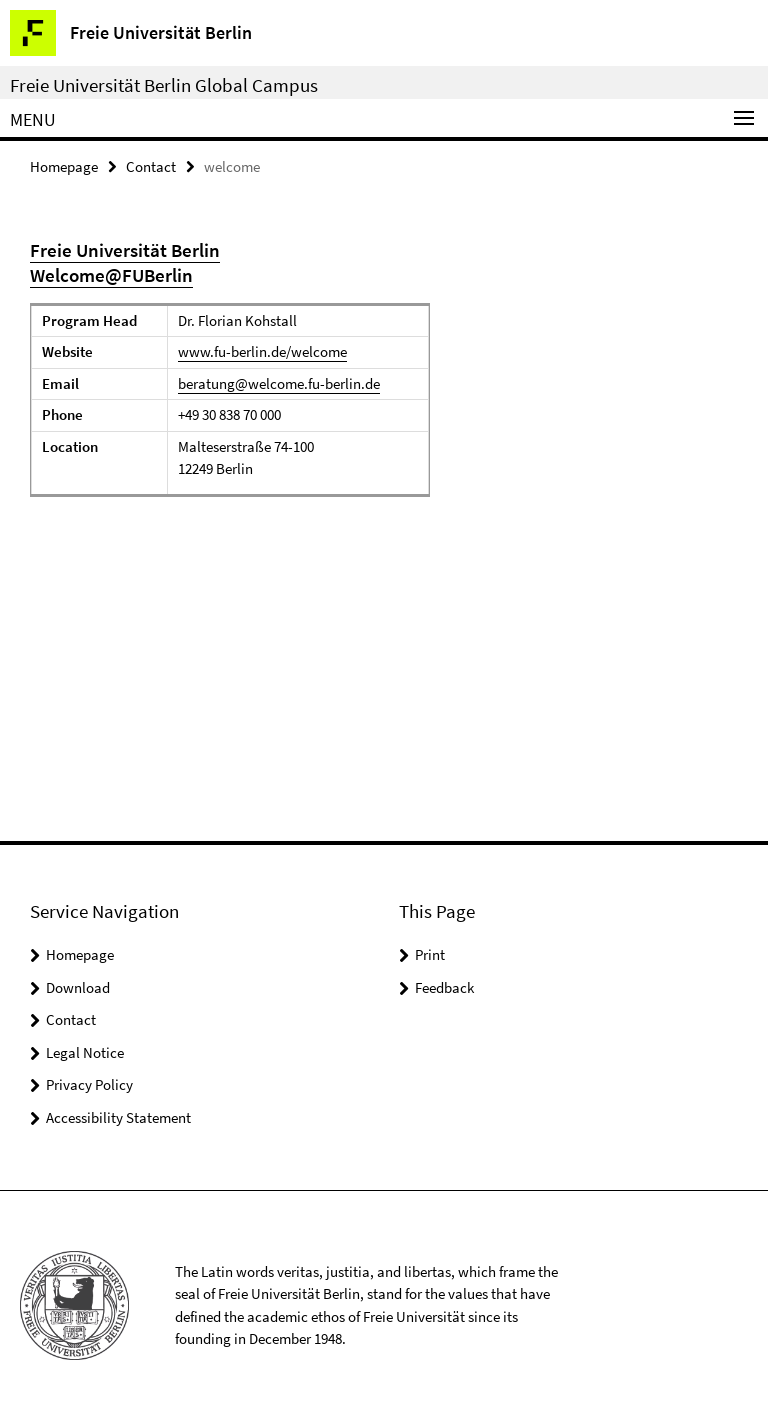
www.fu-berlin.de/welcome (262, 351)
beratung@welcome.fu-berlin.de (279, 383)
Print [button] (430, 954)
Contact (151, 166)
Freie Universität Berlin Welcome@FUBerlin (125, 262)
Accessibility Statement (118, 1117)
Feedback (444, 987)
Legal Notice (85, 1052)
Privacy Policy (89, 1084)
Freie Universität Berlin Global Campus (164, 85)
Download (78, 987)
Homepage (64, 166)
